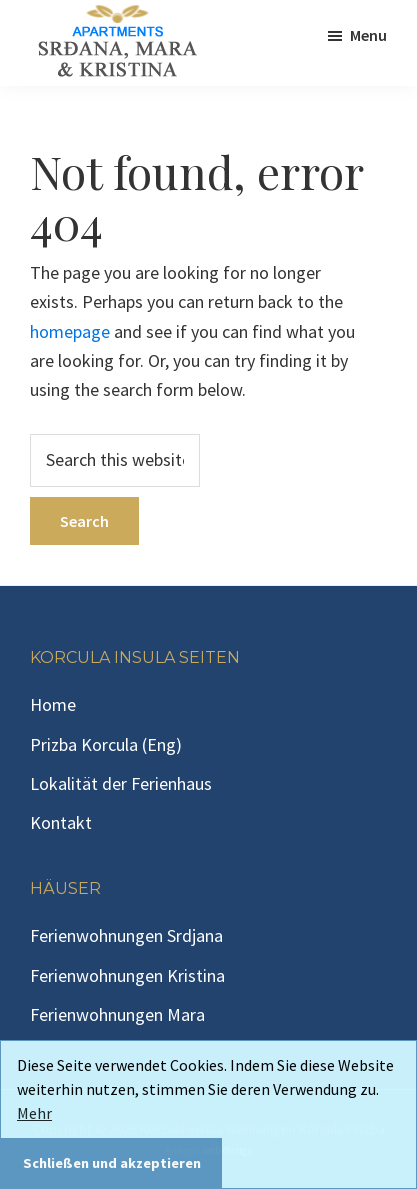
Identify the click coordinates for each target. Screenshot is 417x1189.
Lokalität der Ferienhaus (121, 783)
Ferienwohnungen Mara (117, 1014)
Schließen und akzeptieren (112, 1163)
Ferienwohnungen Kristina (127, 975)
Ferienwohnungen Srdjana (126, 935)
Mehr (34, 1113)
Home (53, 704)
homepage (70, 331)
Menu (368, 35)
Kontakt (61, 822)
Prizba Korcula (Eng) (106, 744)
